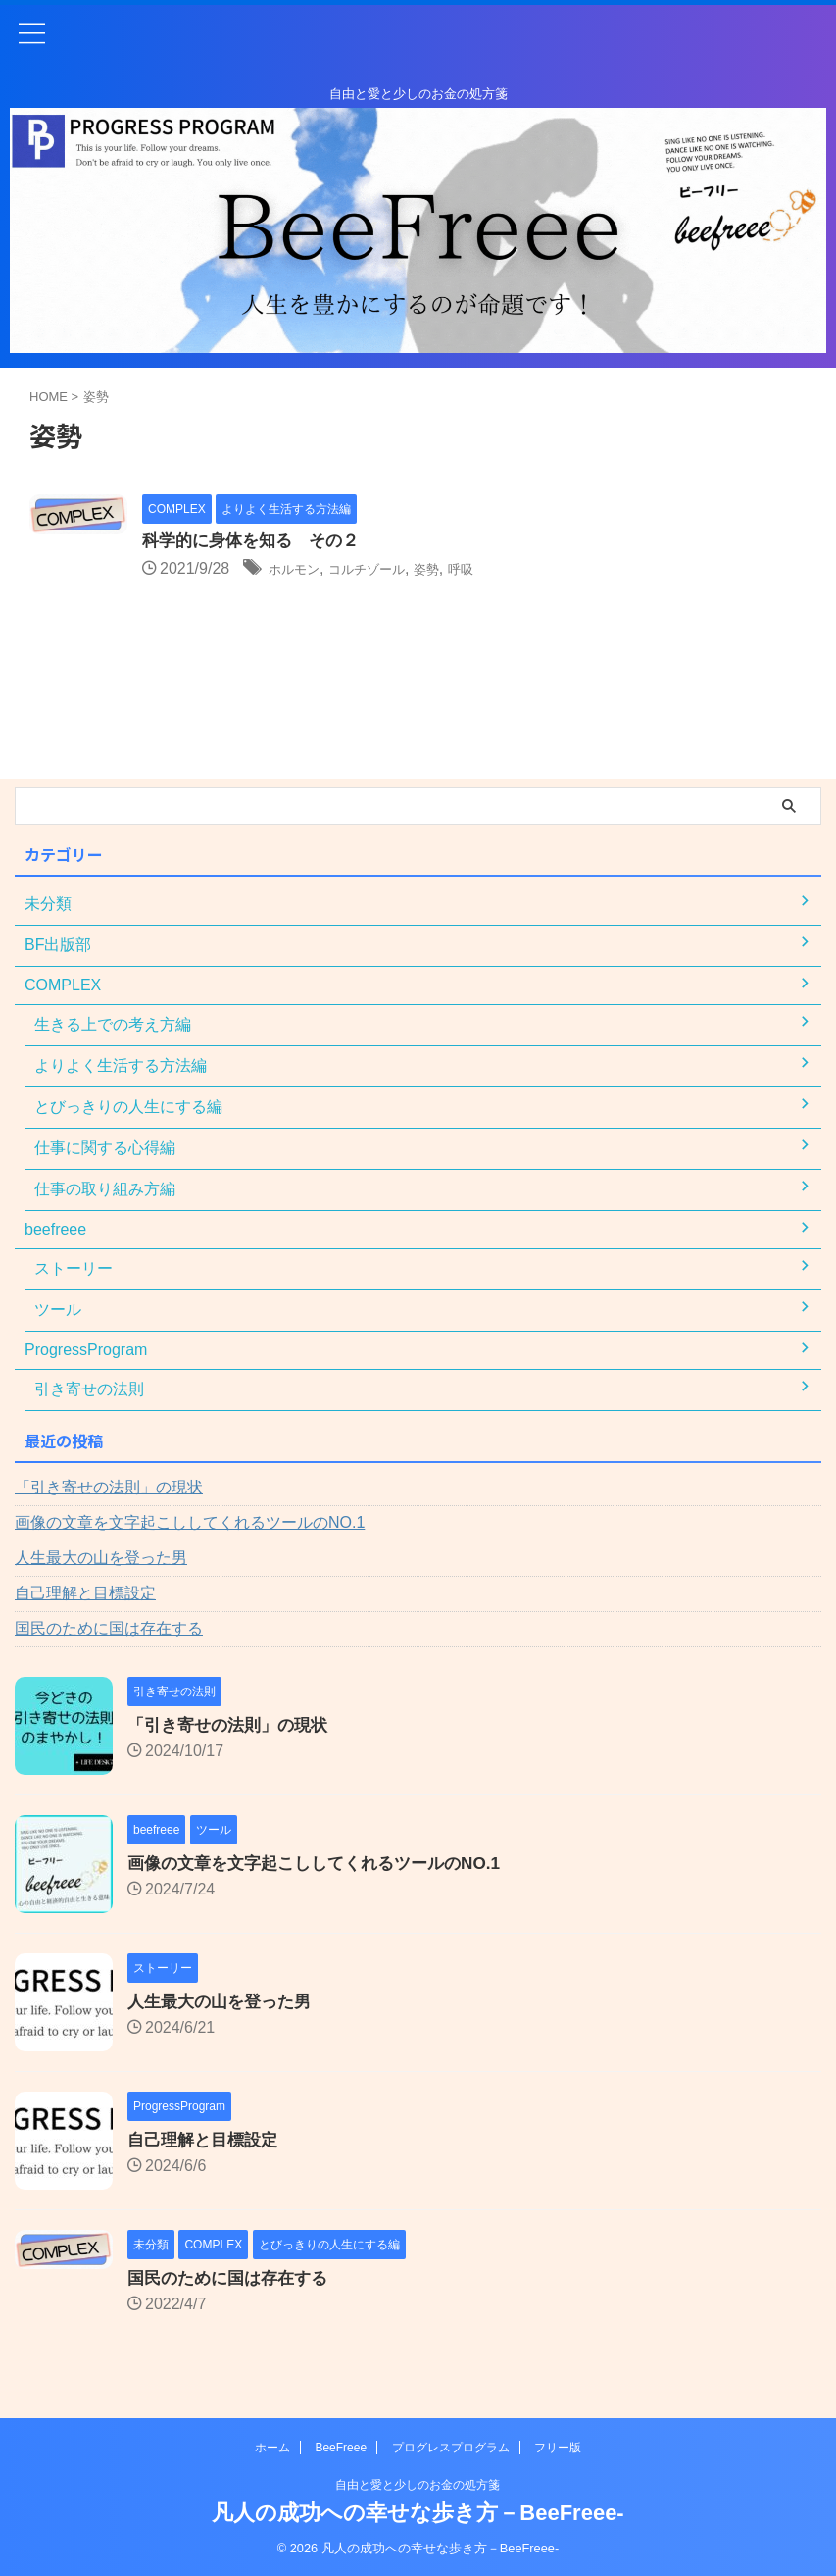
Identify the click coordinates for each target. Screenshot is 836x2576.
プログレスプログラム (451, 2447)
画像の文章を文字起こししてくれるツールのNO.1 (190, 1522)
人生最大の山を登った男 (101, 1557)
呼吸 (499, 569)
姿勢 (458, 569)
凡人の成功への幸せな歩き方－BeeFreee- (417, 2512)
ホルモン (300, 569)
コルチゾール (387, 569)
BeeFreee (341, 2447)
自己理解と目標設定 (85, 1593)
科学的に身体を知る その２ (256, 541)
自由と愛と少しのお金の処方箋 (417, 2485)
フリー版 (557, 2447)
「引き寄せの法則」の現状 (109, 1487)
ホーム (272, 2447)
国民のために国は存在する (109, 1628)
